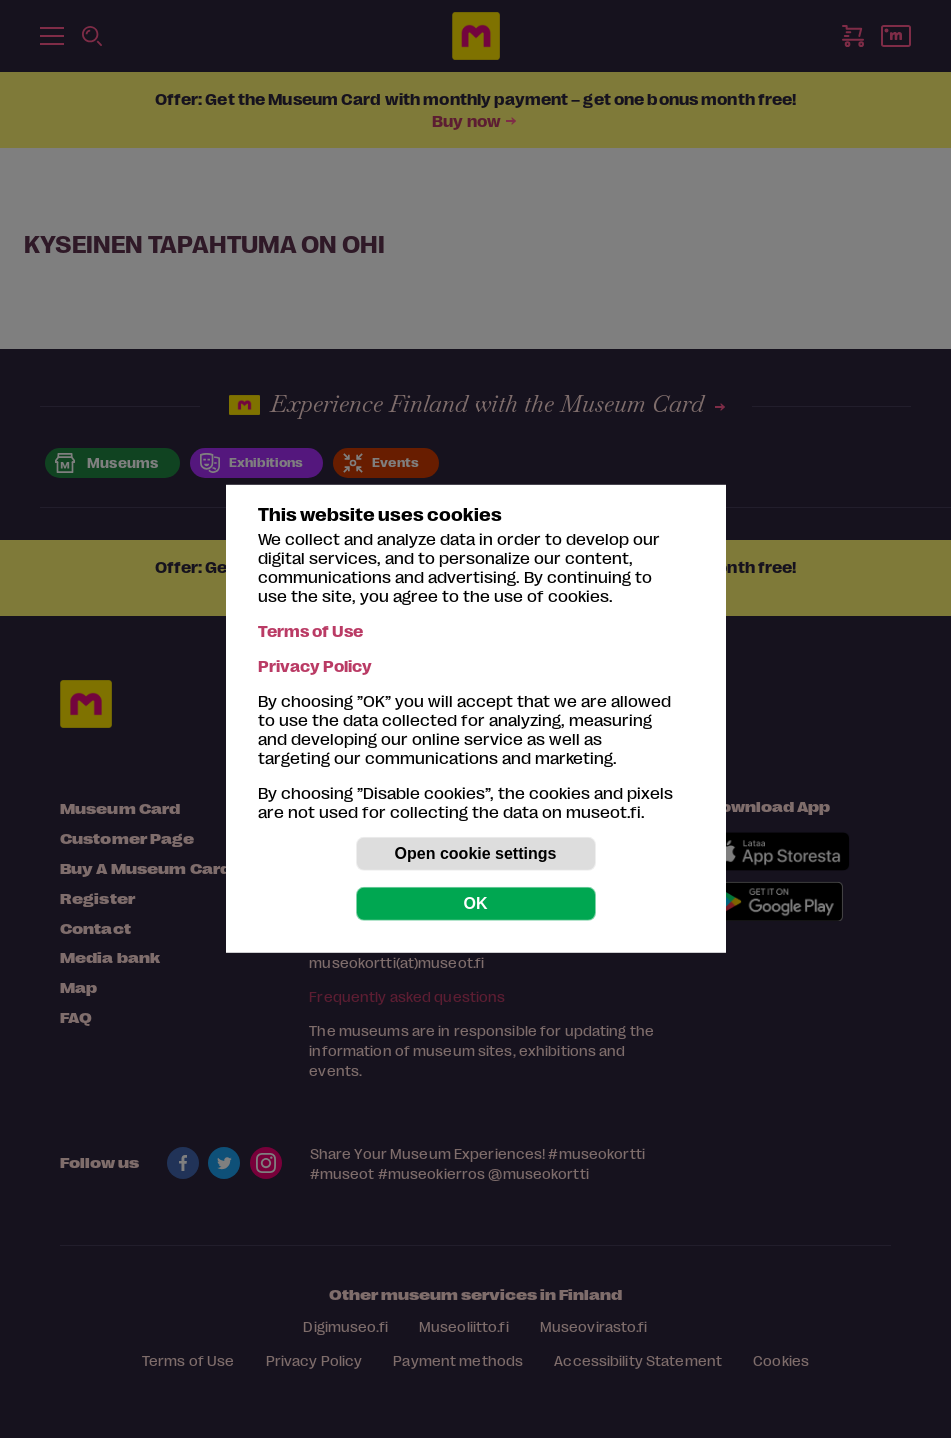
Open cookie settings (476, 853)
